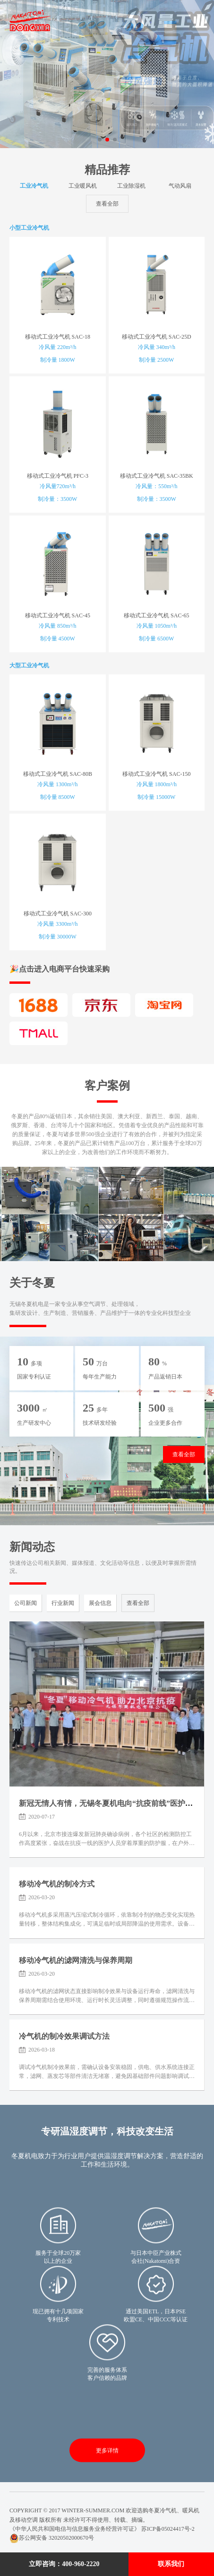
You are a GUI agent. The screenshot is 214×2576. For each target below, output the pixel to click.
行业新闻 (62, 1603)
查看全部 (107, 203)
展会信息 (100, 1603)
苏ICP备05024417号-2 (168, 2529)
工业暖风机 (82, 186)
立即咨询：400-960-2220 (64, 2564)
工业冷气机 (34, 186)
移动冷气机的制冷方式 (56, 1884)
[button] (100, 139)
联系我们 (171, 2564)
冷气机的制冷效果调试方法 (64, 2036)
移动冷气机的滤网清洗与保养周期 (75, 1960)
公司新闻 (25, 1603)
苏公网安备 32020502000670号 (51, 2537)
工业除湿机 (131, 186)
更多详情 (107, 2450)
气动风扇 (180, 186)
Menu (194, 20)
